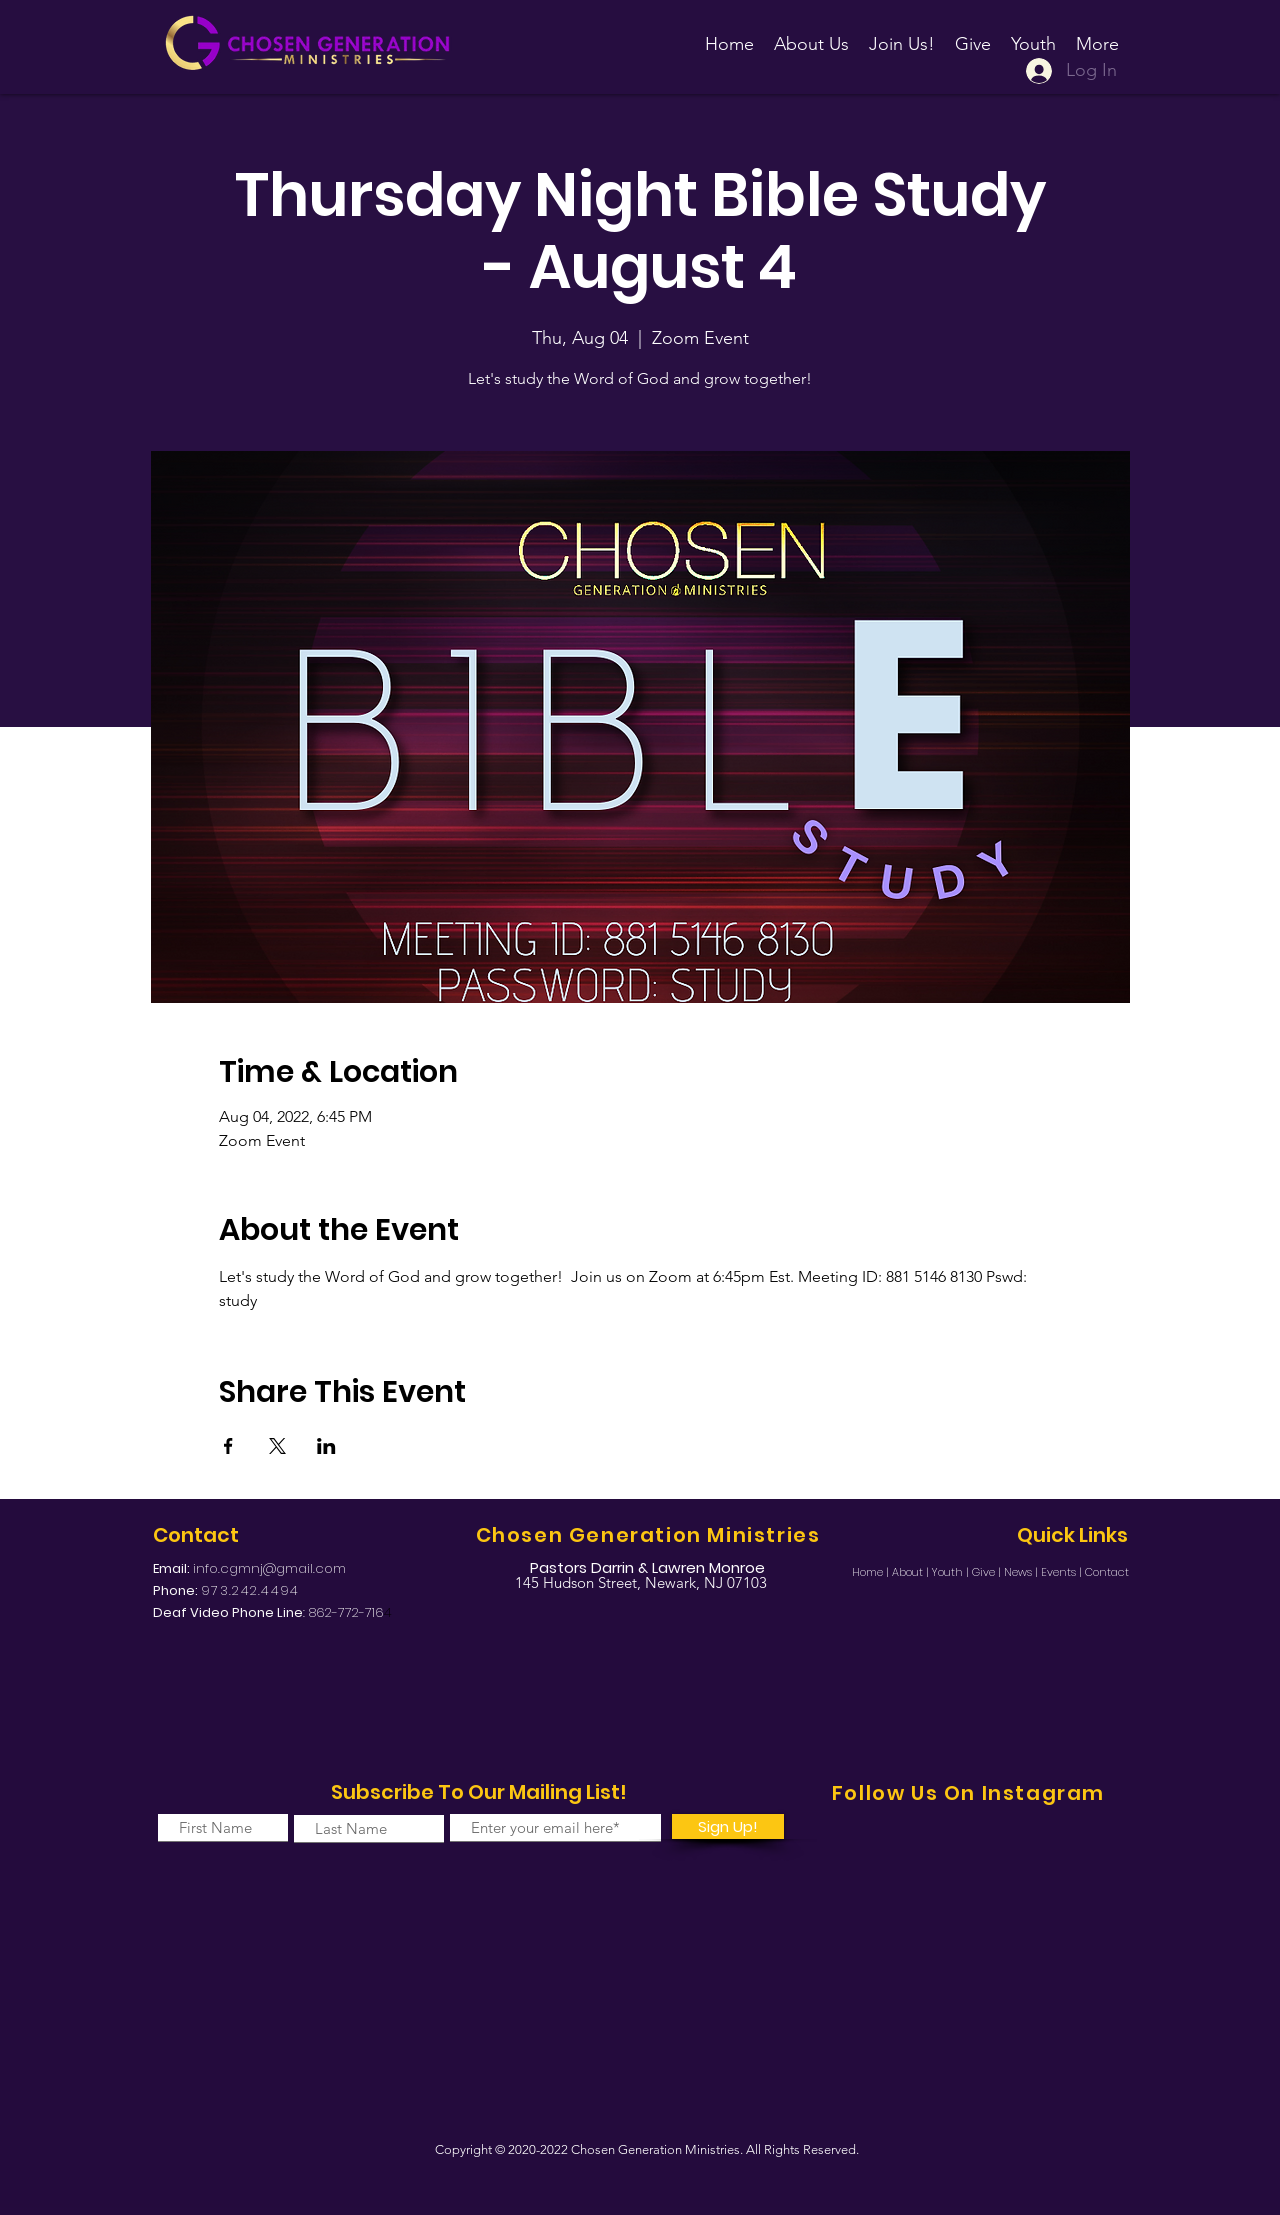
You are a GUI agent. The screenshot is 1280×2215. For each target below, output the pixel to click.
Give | (988, 1572)
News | (1022, 1572)
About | (912, 1572)
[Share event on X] (277, 1446)
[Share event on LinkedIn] (326, 1446)
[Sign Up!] (728, 1826)
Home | (872, 1572)
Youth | (952, 1572)
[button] (902, 35)
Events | (1063, 1572)
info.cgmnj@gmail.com (269, 1568)
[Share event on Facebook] (228, 1446)
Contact (1107, 1572)
